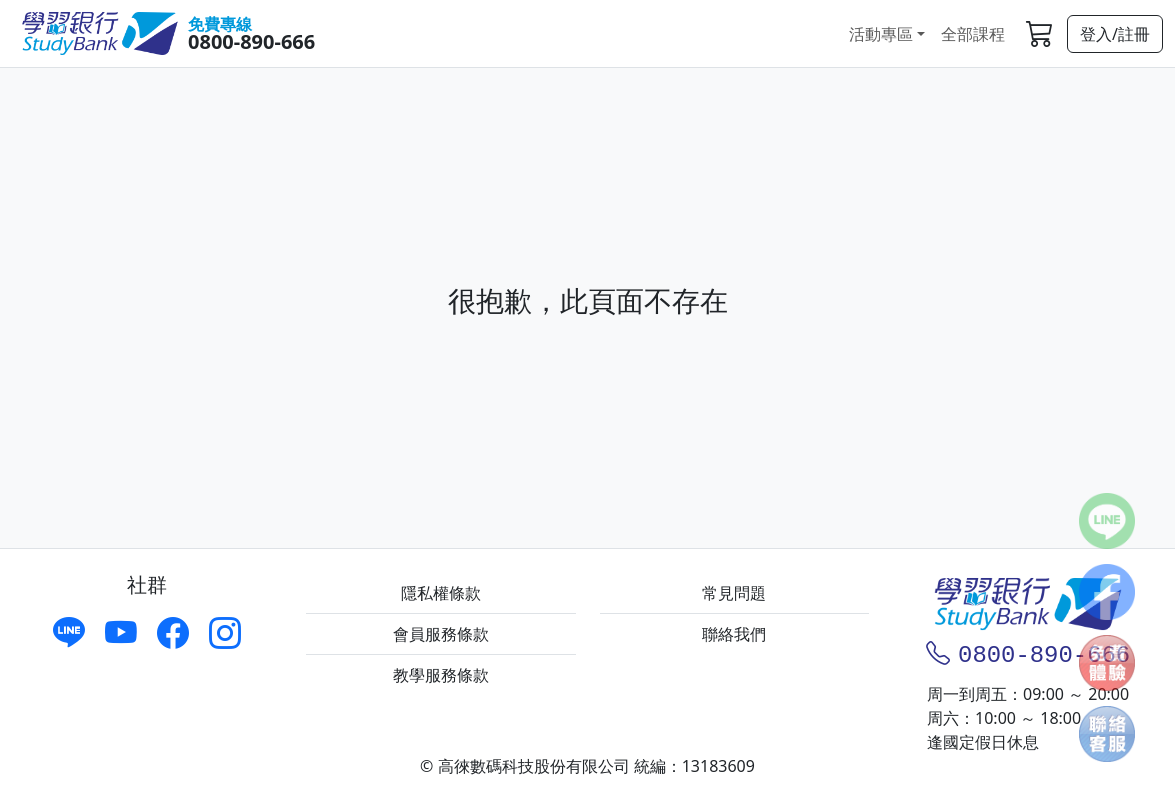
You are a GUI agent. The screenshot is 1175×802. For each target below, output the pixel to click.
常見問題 (734, 593)
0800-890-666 (251, 41)
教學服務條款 (441, 675)
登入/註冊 (1115, 34)
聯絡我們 (734, 634)
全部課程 (973, 34)
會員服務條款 (441, 634)
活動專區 (881, 34)
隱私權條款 (441, 593)
